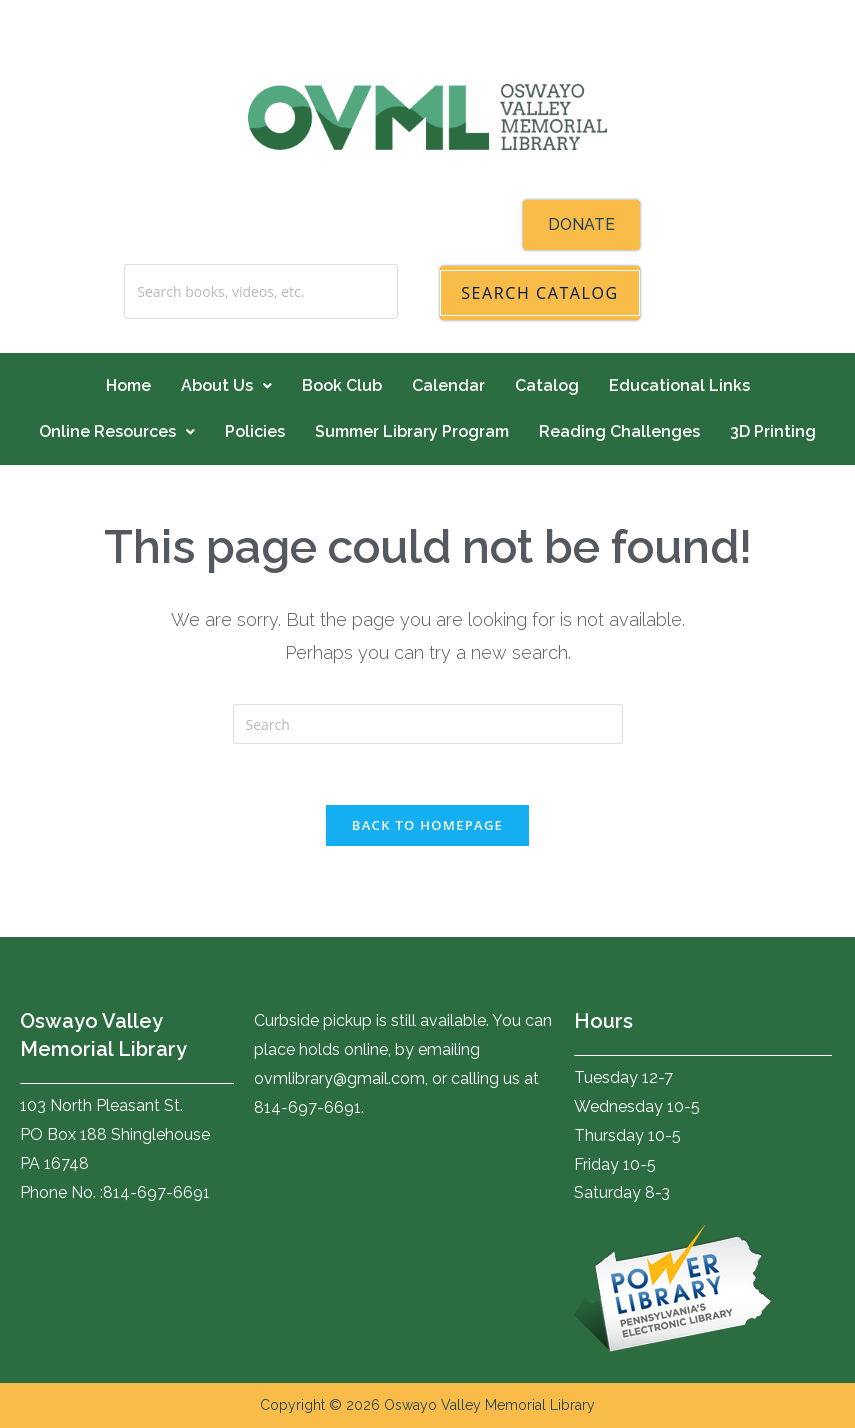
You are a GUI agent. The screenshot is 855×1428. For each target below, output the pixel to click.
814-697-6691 (156, 1192)
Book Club (342, 385)
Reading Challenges (619, 431)
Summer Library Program (412, 431)
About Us (226, 385)
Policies (255, 431)
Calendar (448, 385)
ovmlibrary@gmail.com (339, 1078)
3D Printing (773, 431)
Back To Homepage (427, 825)
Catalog (547, 385)
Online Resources (117, 431)
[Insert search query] (428, 724)
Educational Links (679, 385)
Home (128, 385)
